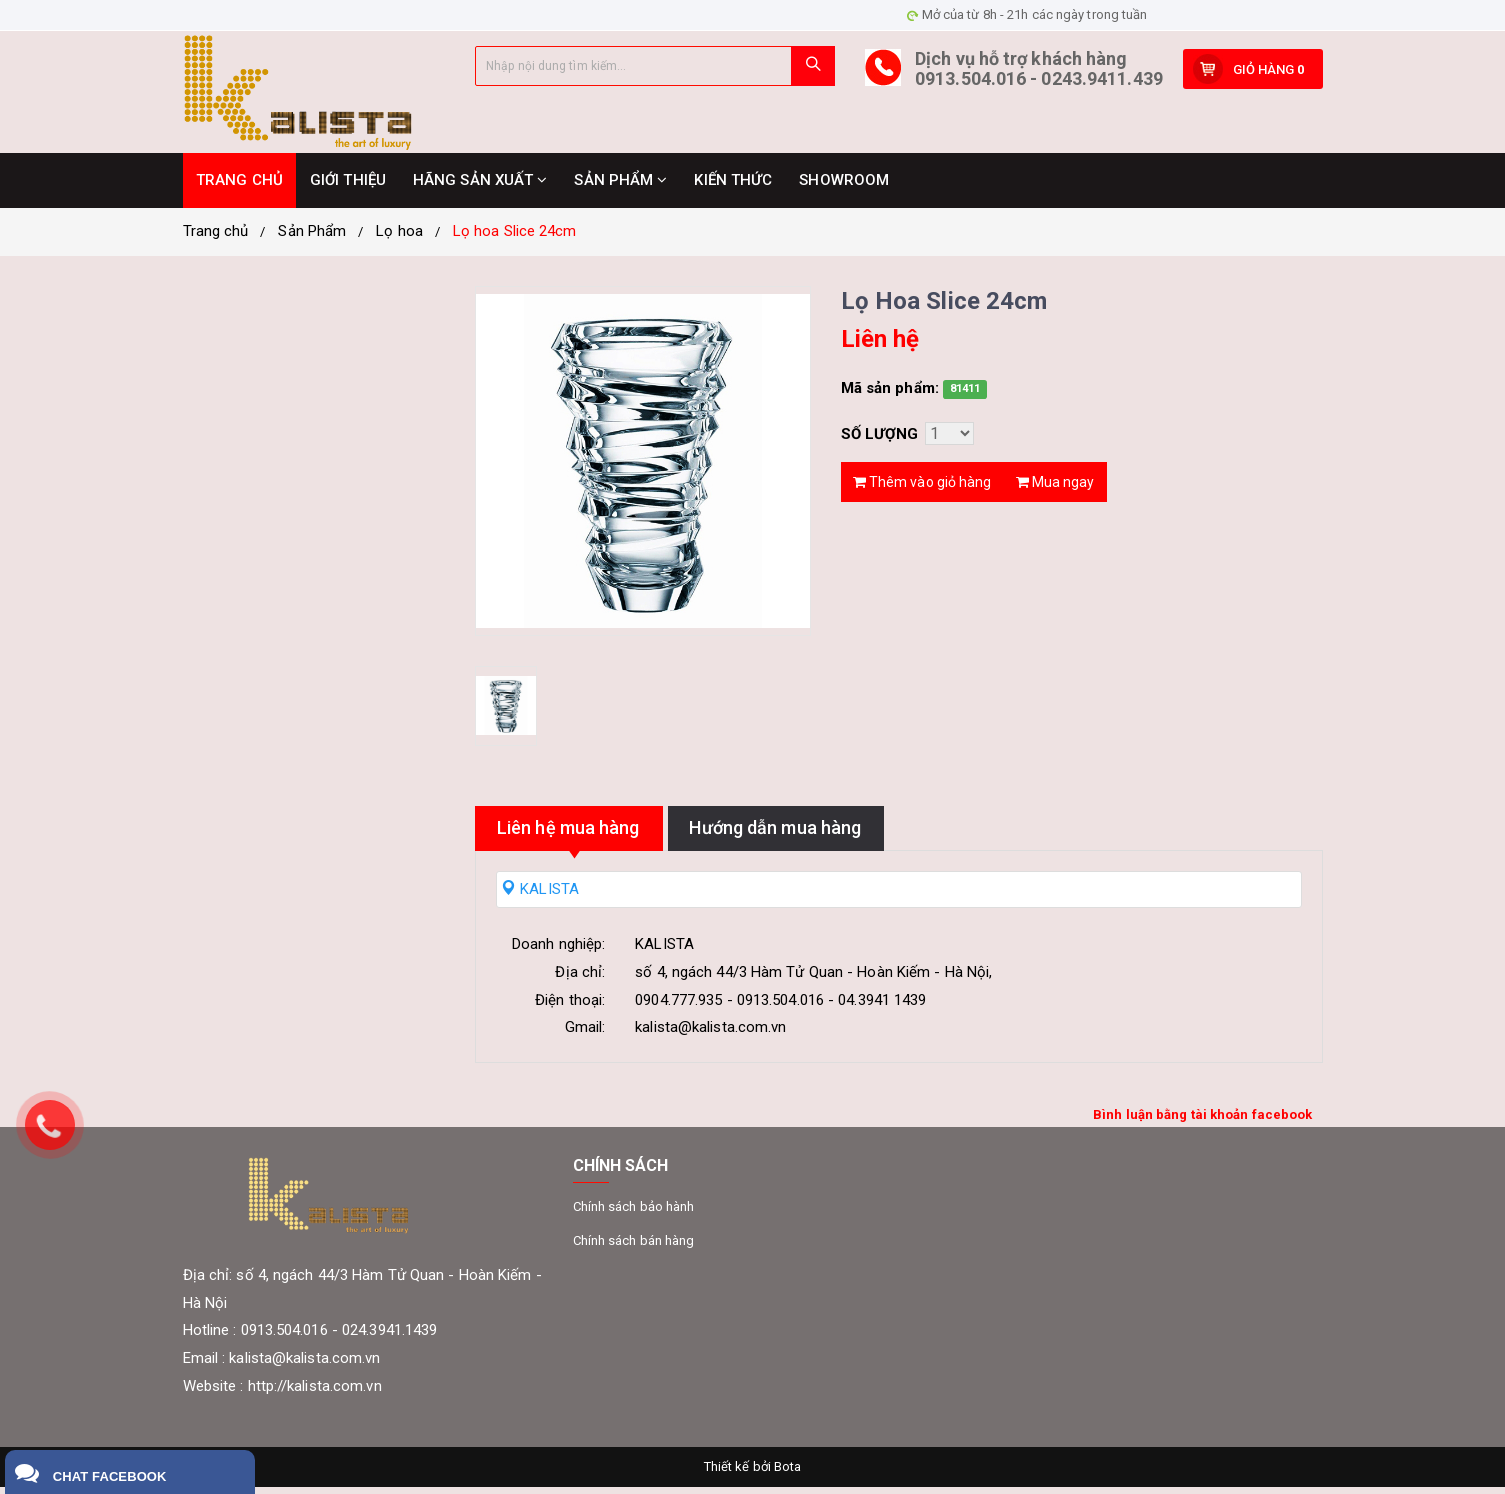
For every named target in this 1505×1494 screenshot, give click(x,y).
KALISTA (540, 896)
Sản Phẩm (312, 238)
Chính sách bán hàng (634, 1247)
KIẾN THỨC (733, 187)
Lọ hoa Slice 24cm (515, 238)
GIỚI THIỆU (348, 187)
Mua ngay (1055, 486)
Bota (787, 1473)
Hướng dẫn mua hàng (845, 834)
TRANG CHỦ (239, 187)
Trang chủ (216, 238)
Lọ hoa (399, 238)
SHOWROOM (844, 187)
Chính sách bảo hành (634, 1213)
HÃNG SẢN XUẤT (480, 187)
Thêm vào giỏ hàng (922, 486)
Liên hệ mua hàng (591, 834)
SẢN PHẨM (620, 187)
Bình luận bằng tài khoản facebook (1202, 1121)
